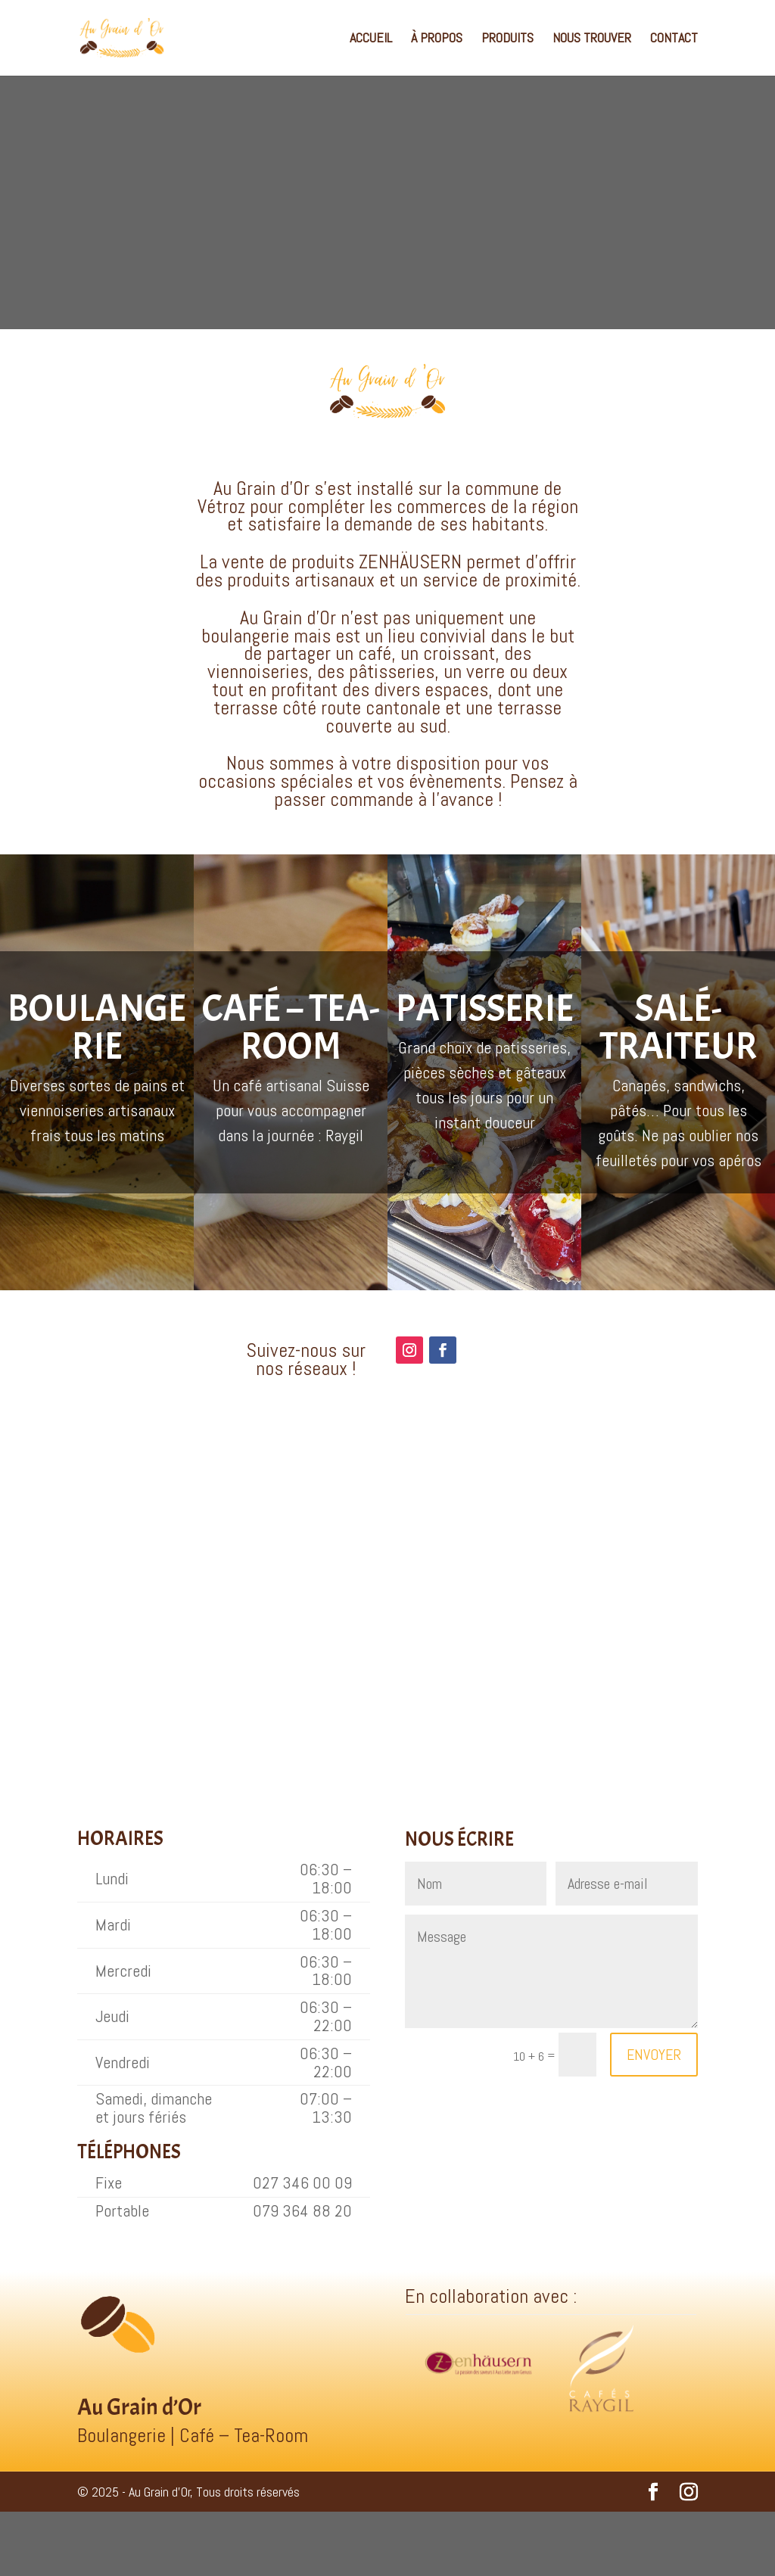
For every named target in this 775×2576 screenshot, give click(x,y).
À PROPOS (436, 39)
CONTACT (674, 39)
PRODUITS (507, 39)
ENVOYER (654, 2054)
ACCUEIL (371, 39)
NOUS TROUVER (591, 39)
